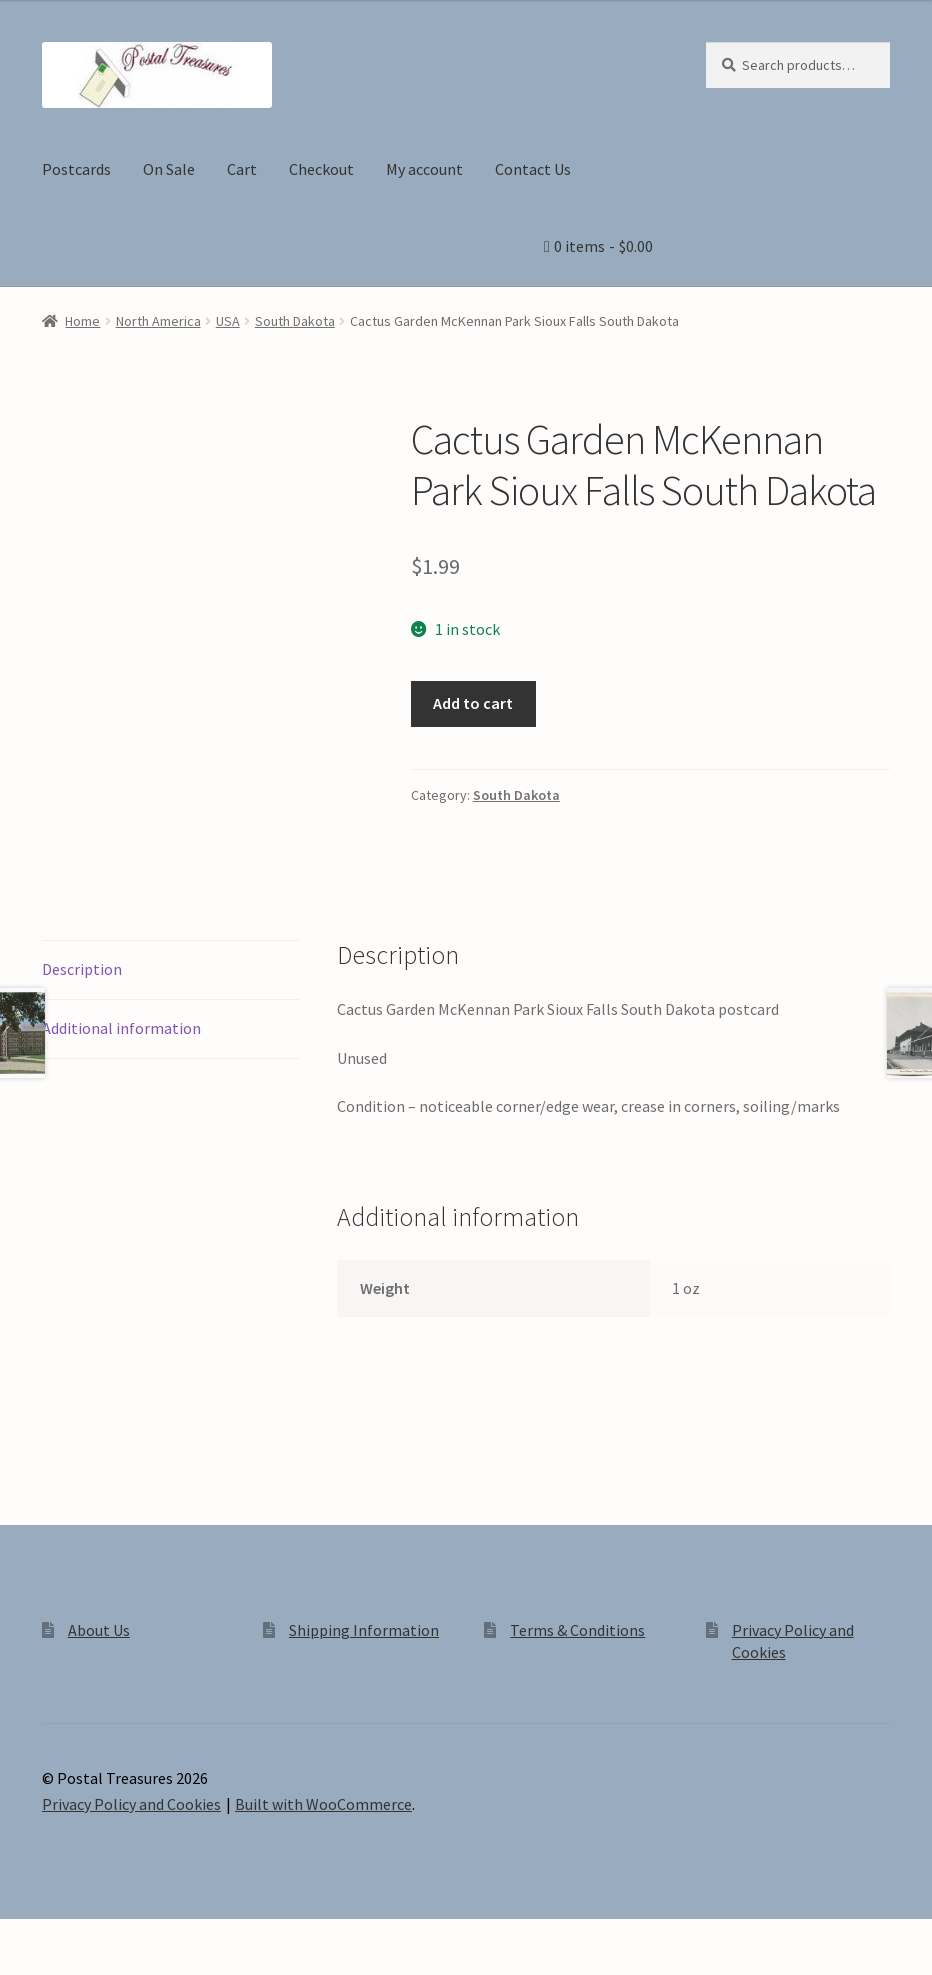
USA (228, 321)
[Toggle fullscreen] (70, 1937)
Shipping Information (364, 1630)
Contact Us (533, 169)
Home (82, 321)
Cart (242, 169)
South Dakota (295, 321)
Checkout (321, 169)
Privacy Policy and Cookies (131, 1804)
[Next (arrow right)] (70, 1965)
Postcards (76, 169)
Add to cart (473, 703)
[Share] (119, 1937)
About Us (99, 1630)
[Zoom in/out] (22, 1937)
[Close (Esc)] (167, 1937)
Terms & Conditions (577, 1630)
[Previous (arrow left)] (22, 1965)
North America (158, 321)
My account (424, 169)
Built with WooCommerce (323, 1804)
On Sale (169, 169)
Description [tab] (82, 969)
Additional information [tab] (121, 1028)
